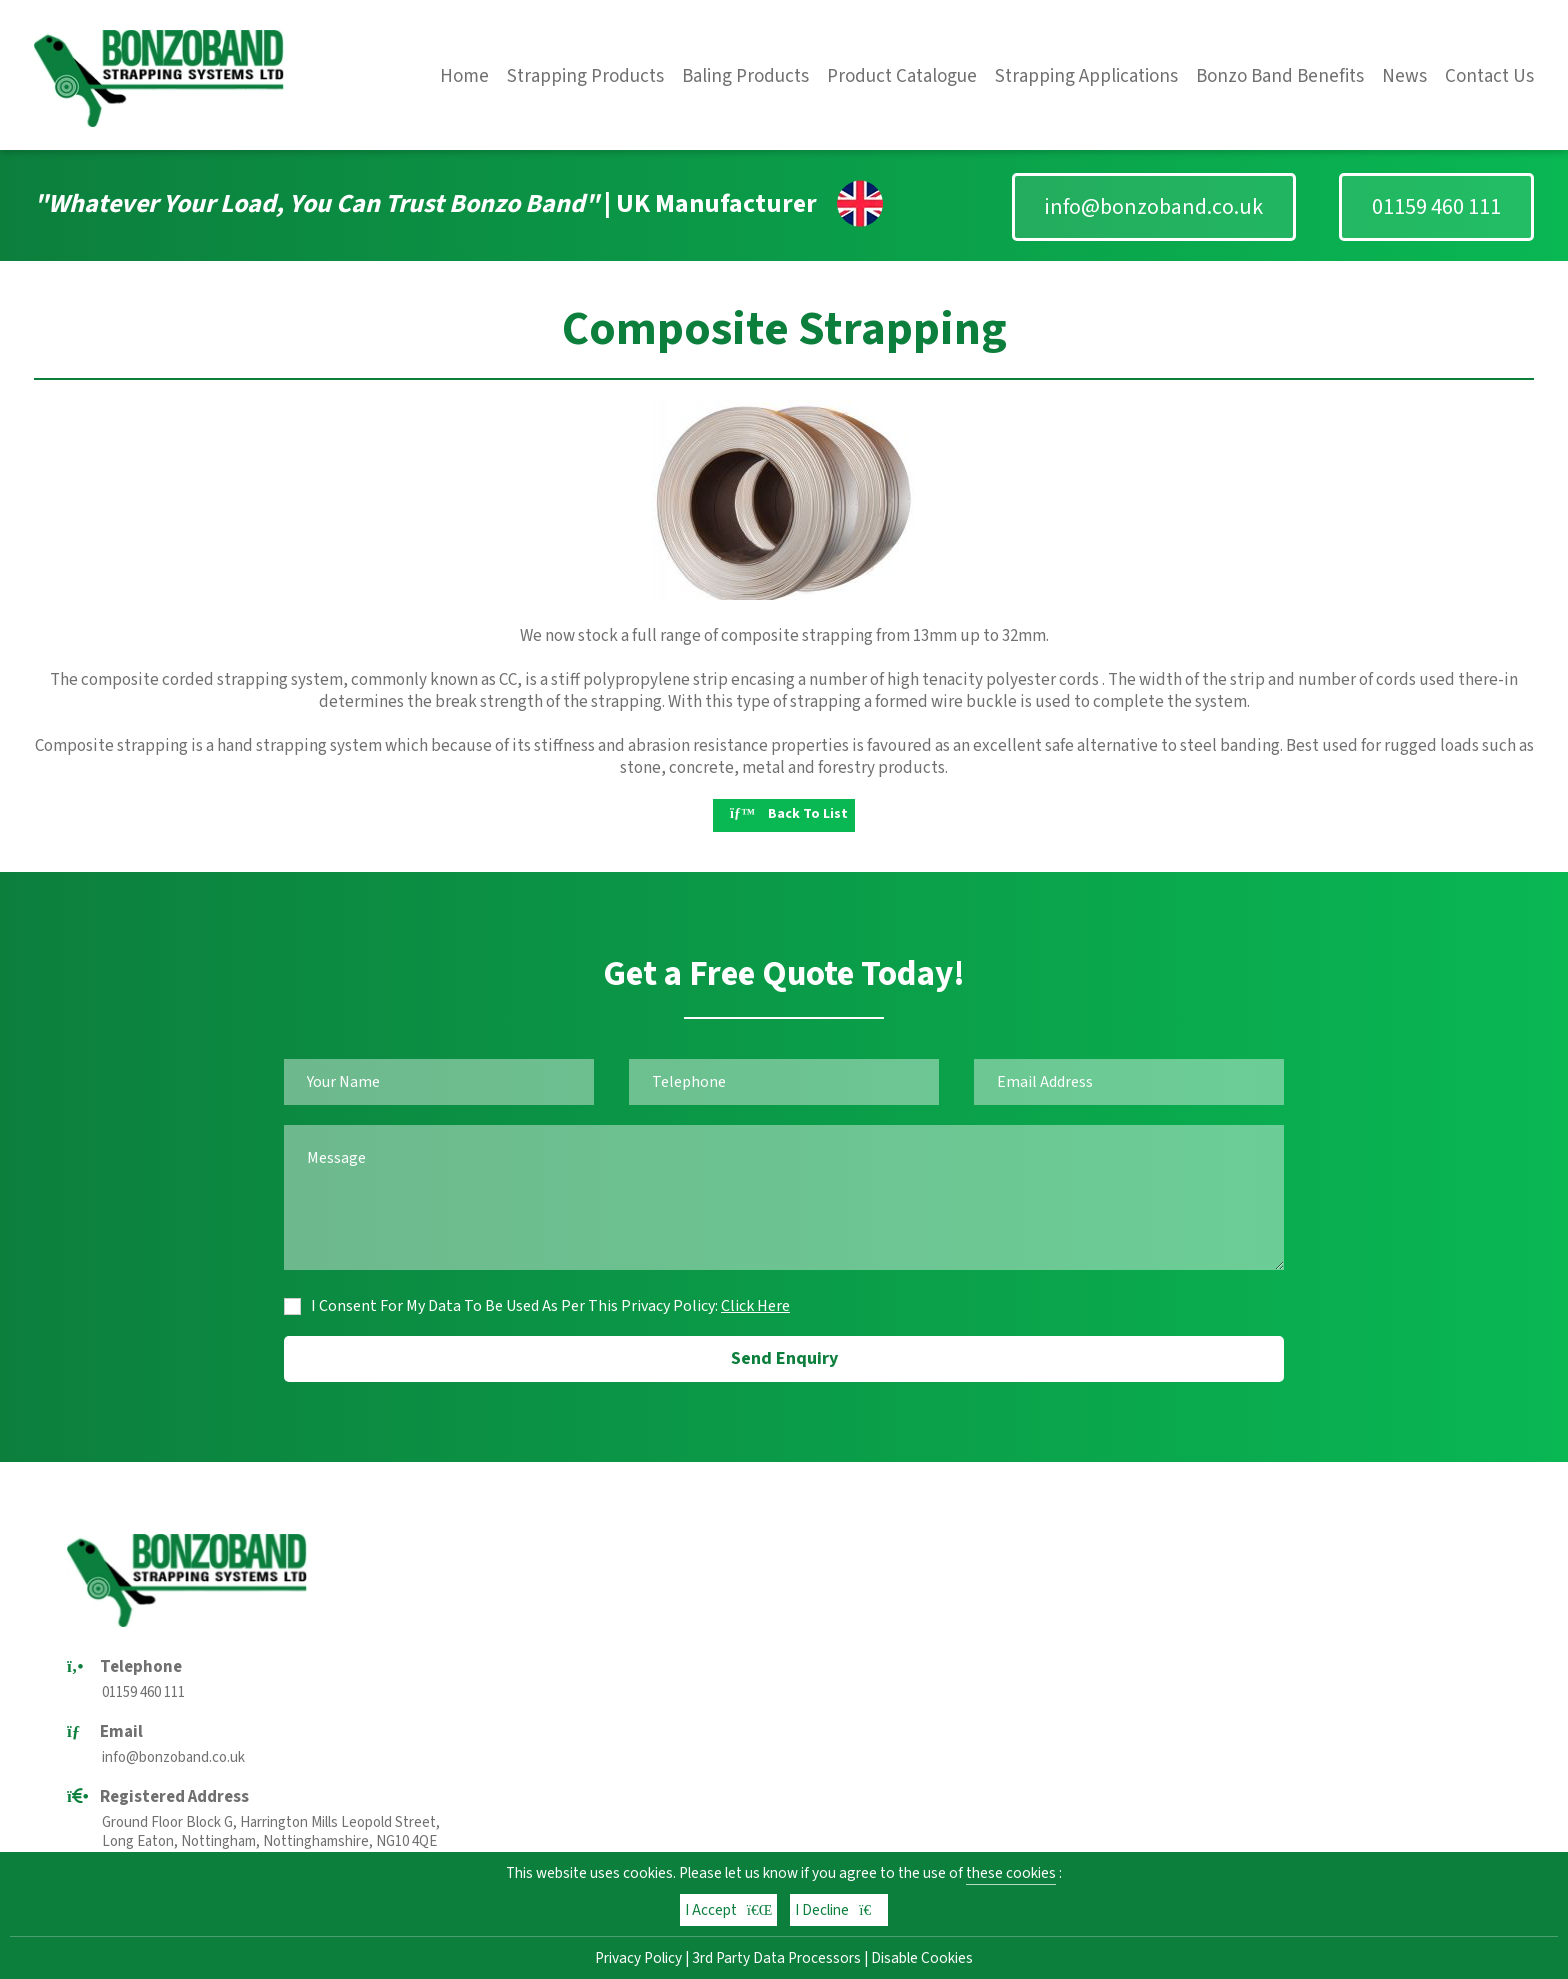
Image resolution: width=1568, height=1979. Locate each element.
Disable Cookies (922, 1958)
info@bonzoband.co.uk (1154, 207)
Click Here (755, 1306)
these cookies (1011, 1873)
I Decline (839, 1910)
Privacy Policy (638, 1958)
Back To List (789, 814)
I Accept (729, 1910)
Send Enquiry (784, 1358)
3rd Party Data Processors (776, 1958)
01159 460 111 (1436, 207)
